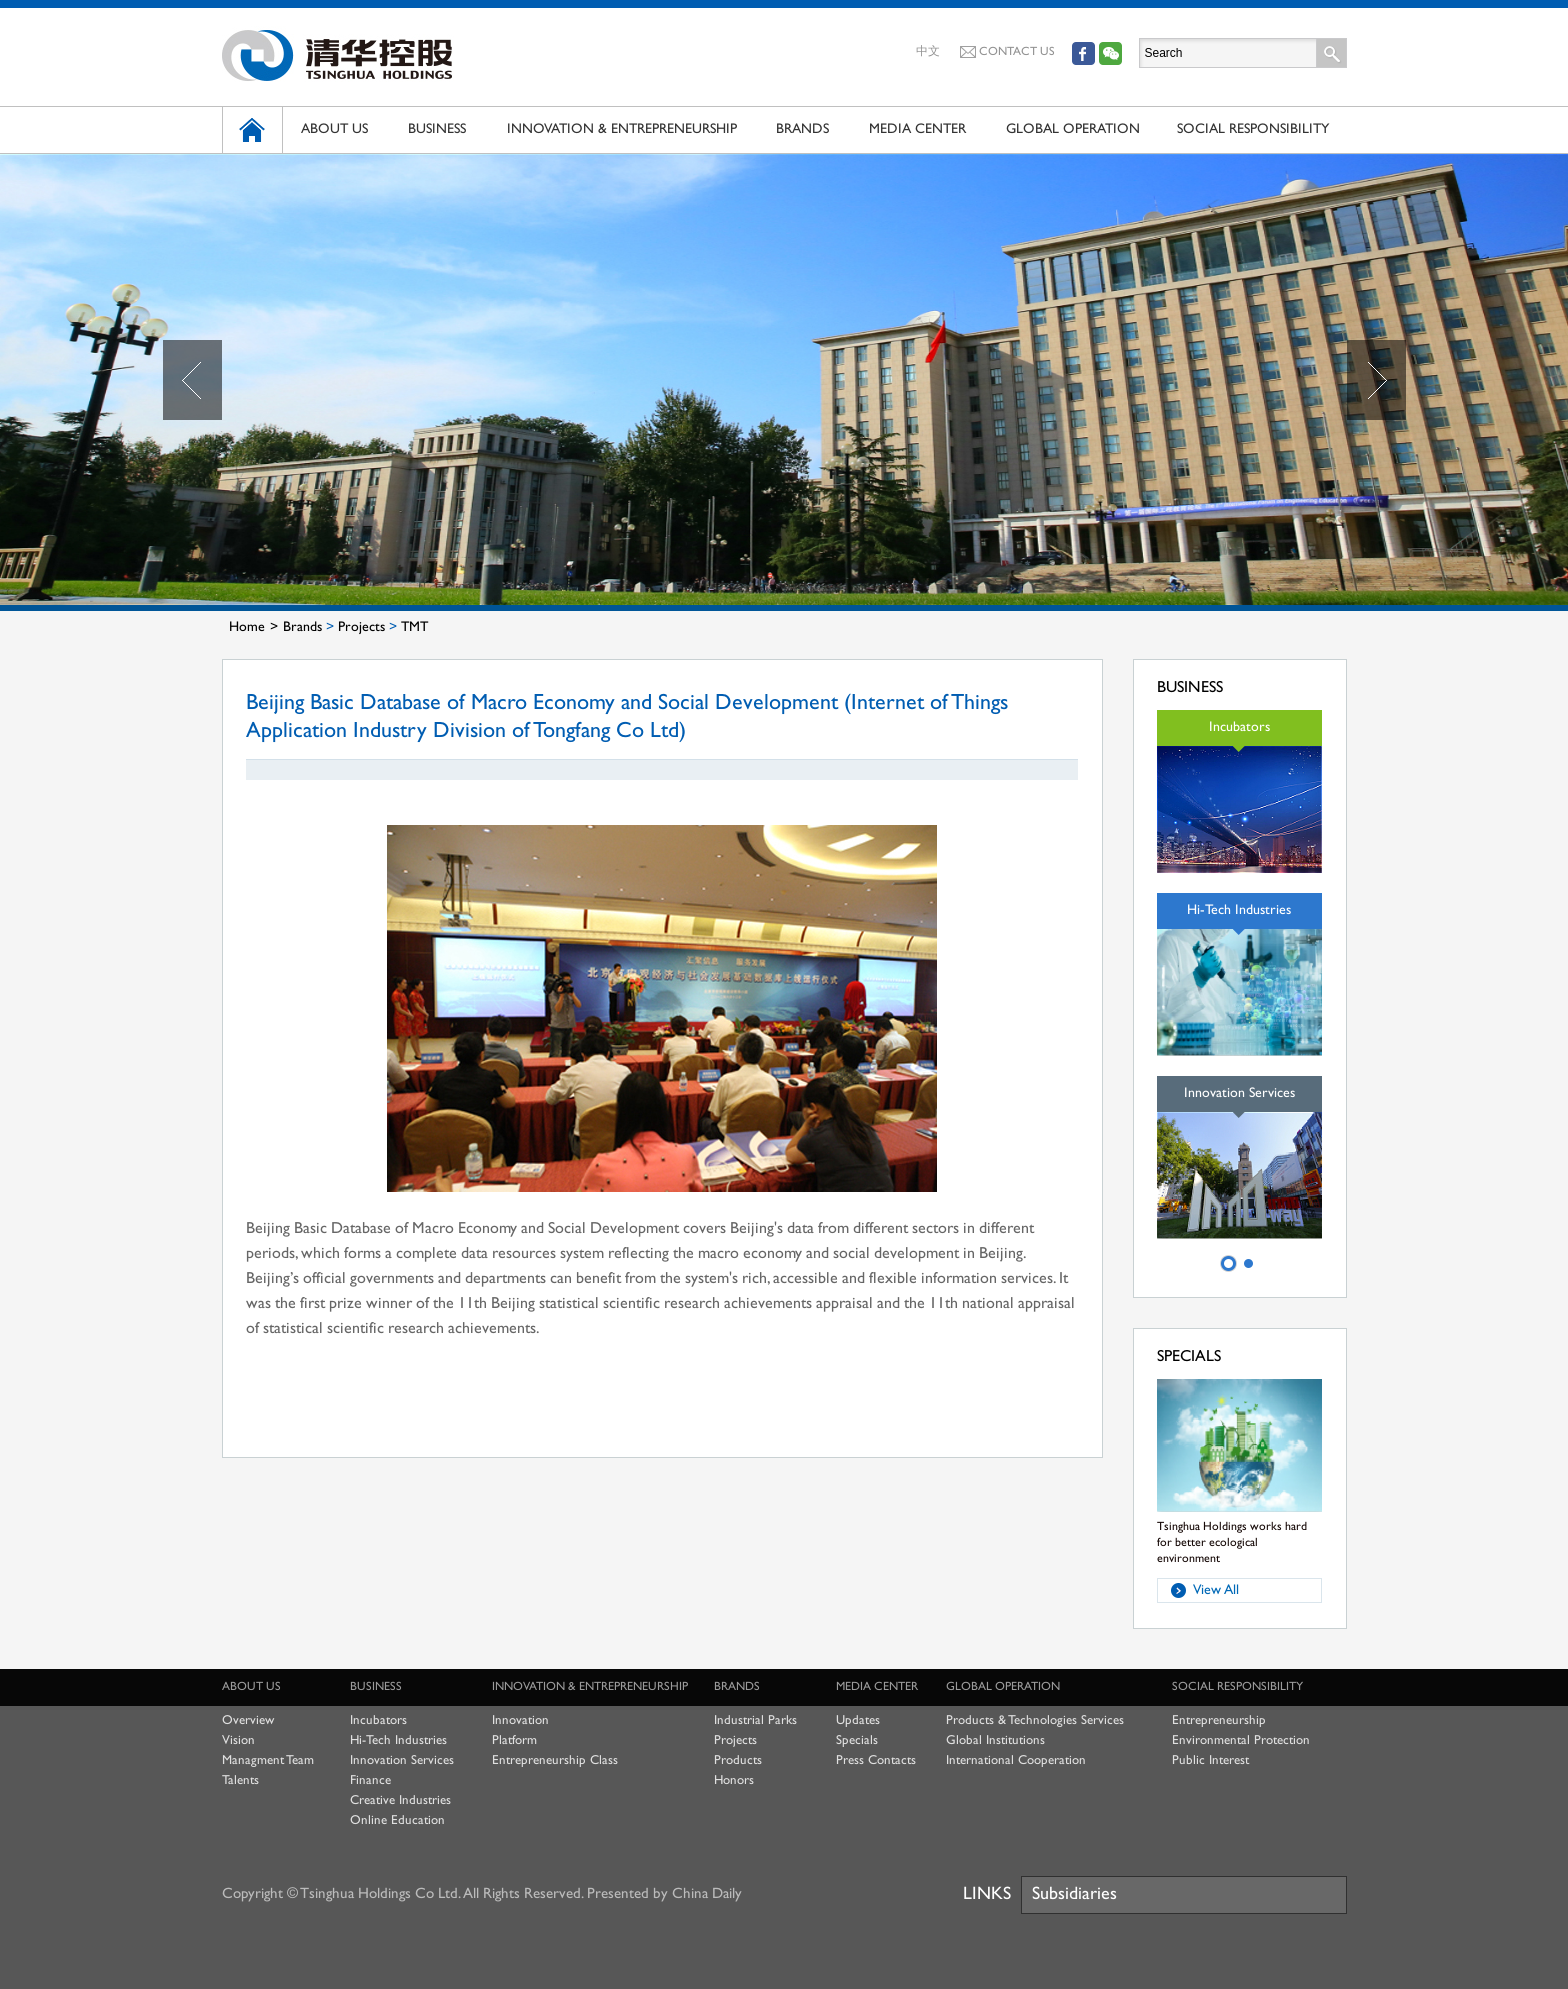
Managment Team (268, 1761)
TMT (414, 627)
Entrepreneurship (1219, 1721)
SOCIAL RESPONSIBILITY (1253, 129)
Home (247, 627)
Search (1332, 53)
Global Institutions (995, 1741)
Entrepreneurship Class (555, 1761)
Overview (248, 1721)
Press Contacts (876, 1761)
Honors (734, 1781)
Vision (238, 1741)
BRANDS (802, 129)
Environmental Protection (1241, 1741)
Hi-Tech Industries (398, 1741)
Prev (192, 380)
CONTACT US (1007, 52)
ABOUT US (334, 129)
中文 (928, 52)
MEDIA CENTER (917, 129)
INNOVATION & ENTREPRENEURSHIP (622, 129)
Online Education (397, 1821)
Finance (370, 1781)
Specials (857, 1741)
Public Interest (1210, 1761)
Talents (240, 1781)
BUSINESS (437, 129)
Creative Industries (400, 1801)
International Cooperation (1016, 1761)
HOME (252, 130)
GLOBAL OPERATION (1073, 129)
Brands (302, 627)
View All (1216, 1590)
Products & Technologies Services (1035, 1721)
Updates (858, 1721)
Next (1376, 380)
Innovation (520, 1721)
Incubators (378, 1721)
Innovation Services (402, 1761)
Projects (361, 627)
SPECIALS (1189, 1357)
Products (738, 1761)
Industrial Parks (755, 1721)
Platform (514, 1741)
